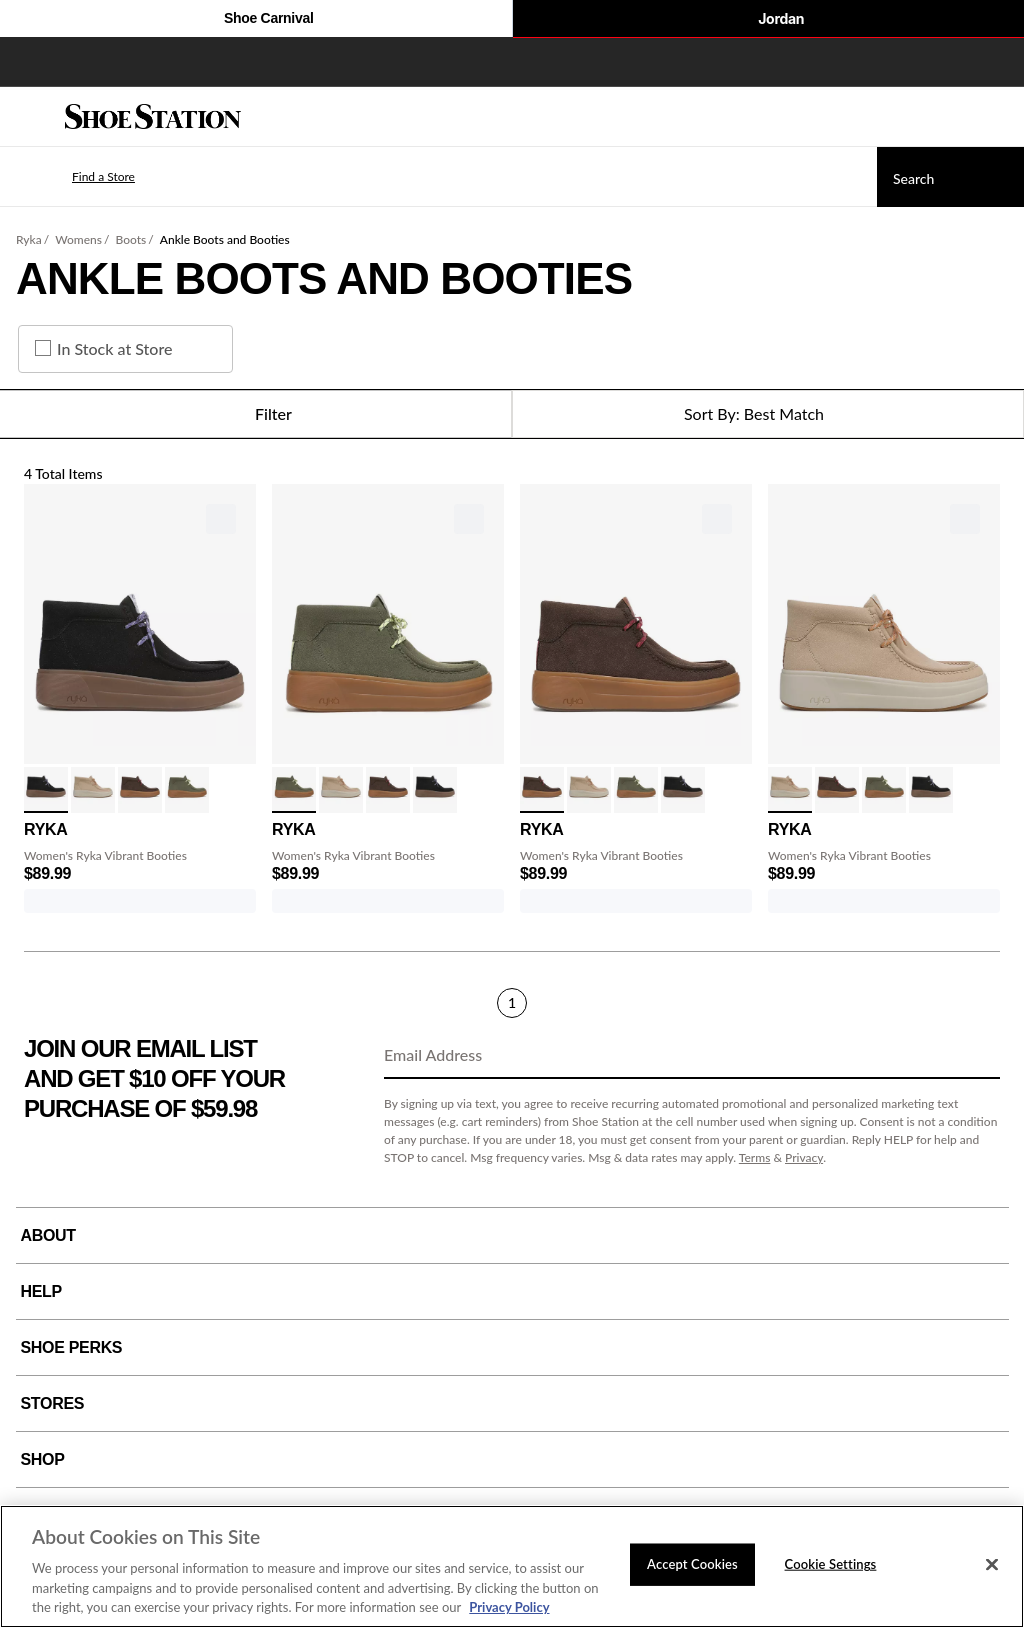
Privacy (804, 1157)
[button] (74, 177)
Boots (131, 239)
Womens (78, 239)
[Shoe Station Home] (153, 117)
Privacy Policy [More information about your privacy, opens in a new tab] (509, 1607)
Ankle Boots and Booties (225, 239)
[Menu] (30, 117)
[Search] (950, 177)
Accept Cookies (692, 1564)
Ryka (29, 239)
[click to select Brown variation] (140, 790)
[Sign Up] (978, 1056)
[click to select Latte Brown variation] (93, 790)
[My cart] (998, 117)
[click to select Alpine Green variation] (187, 790)
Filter (255, 414)
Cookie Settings (831, 1564)
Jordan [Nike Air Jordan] (768, 20)
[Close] (992, 1565)
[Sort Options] (768, 414)
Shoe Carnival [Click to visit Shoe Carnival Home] (256, 20)
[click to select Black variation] (46, 790)
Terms (755, 1157)
